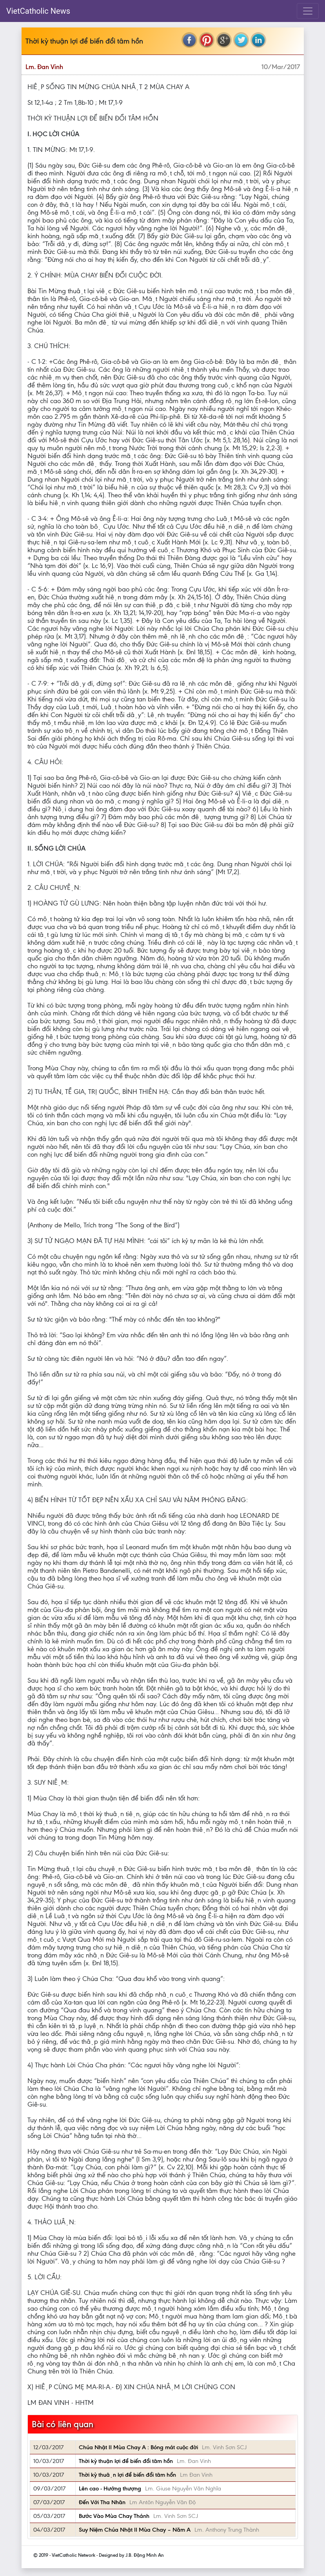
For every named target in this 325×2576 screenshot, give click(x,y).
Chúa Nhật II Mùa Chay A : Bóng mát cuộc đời (138, 2447)
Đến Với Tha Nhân (102, 2502)
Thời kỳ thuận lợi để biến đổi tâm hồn (126, 2461)
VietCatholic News (38, 11)
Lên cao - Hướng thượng (110, 2488)
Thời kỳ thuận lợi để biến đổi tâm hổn (127, 2474)
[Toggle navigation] (308, 11)
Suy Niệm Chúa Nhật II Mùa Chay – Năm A (135, 2529)
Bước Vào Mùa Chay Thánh (114, 2515)
